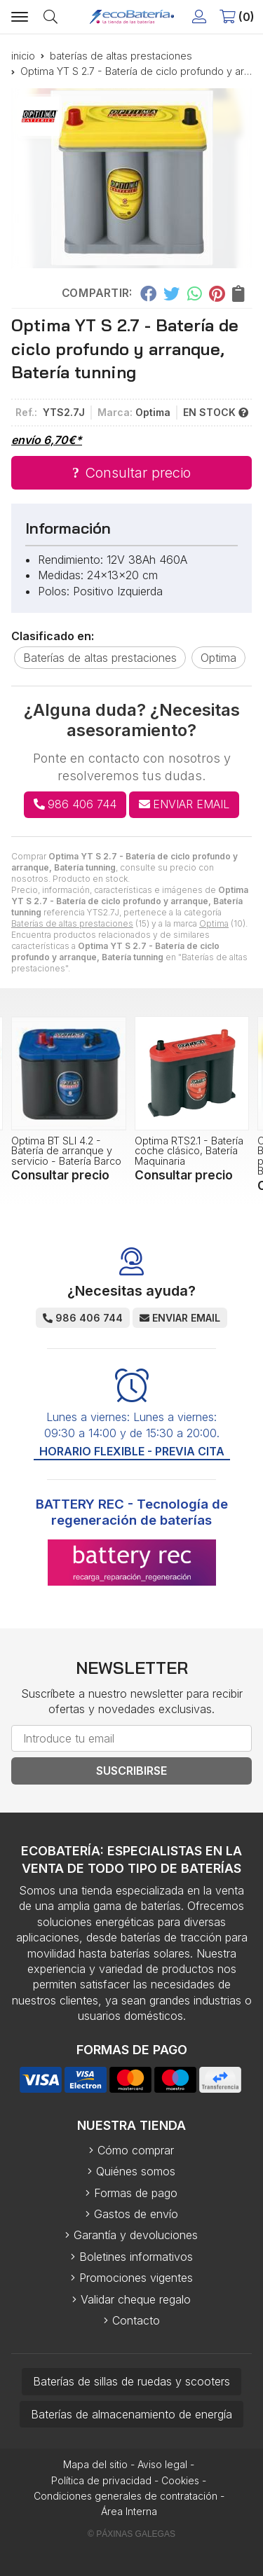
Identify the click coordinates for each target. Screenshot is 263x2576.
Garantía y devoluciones (136, 2235)
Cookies (180, 2480)
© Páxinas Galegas (131, 2534)
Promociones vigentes (136, 2278)
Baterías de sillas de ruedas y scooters (131, 2381)
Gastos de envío (136, 2214)
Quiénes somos (135, 2171)
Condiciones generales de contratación (125, 2496)
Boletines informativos (136, 2257)
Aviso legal (162, 2464)
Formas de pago (135, 2193)
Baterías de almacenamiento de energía (131, 2414)
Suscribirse (131, 1771)
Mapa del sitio (95, 2464)
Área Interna (129, 2511)
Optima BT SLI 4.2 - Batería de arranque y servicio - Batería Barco (66, 1151)
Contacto (136, 2320)
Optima (214, 923)
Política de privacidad (101, 2480)
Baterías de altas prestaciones (72, 923)
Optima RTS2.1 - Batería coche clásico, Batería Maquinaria (189, 1151)
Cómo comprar (135, 2150)
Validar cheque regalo (136, 2299)
